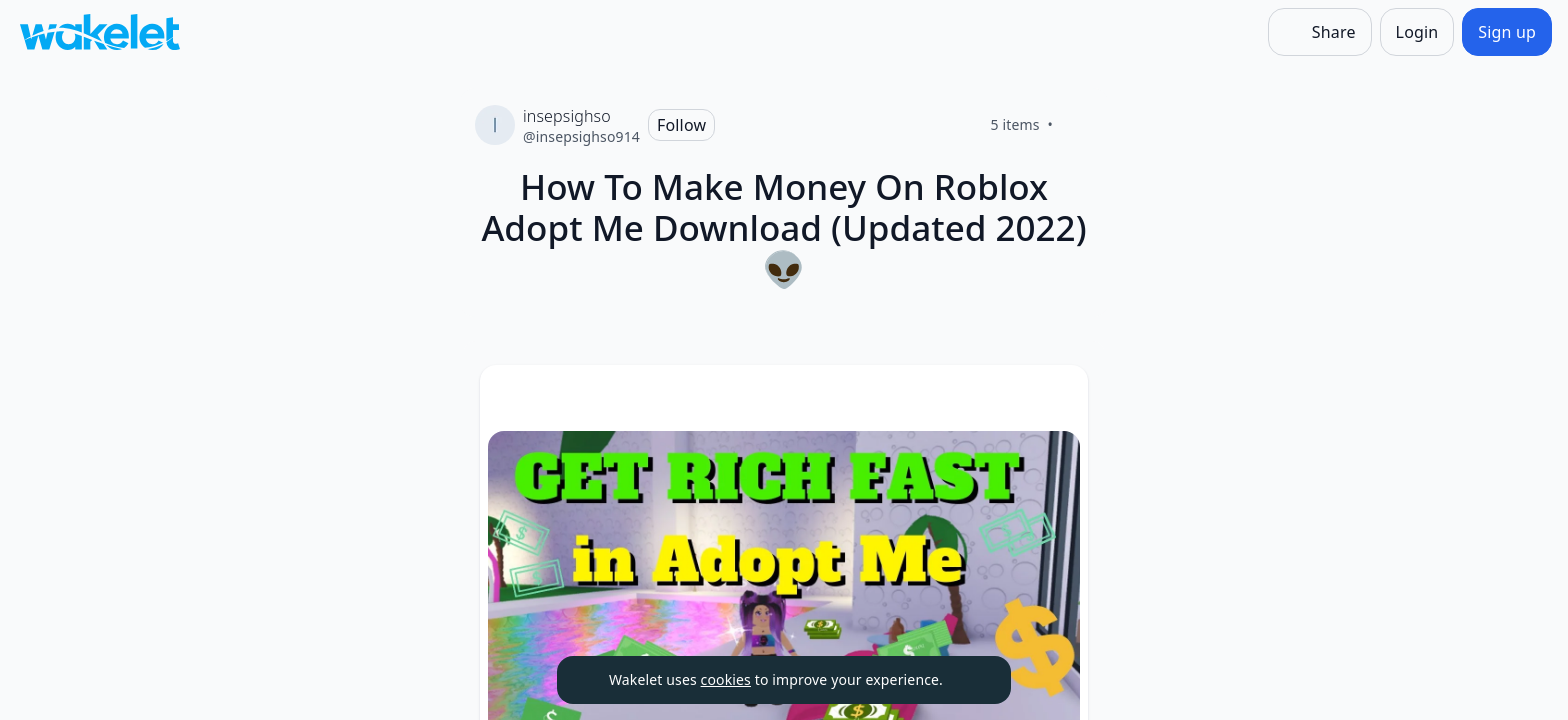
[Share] (1320, 32)
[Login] (1417, 32)
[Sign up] (1507, 32)
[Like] (1077, 125)
